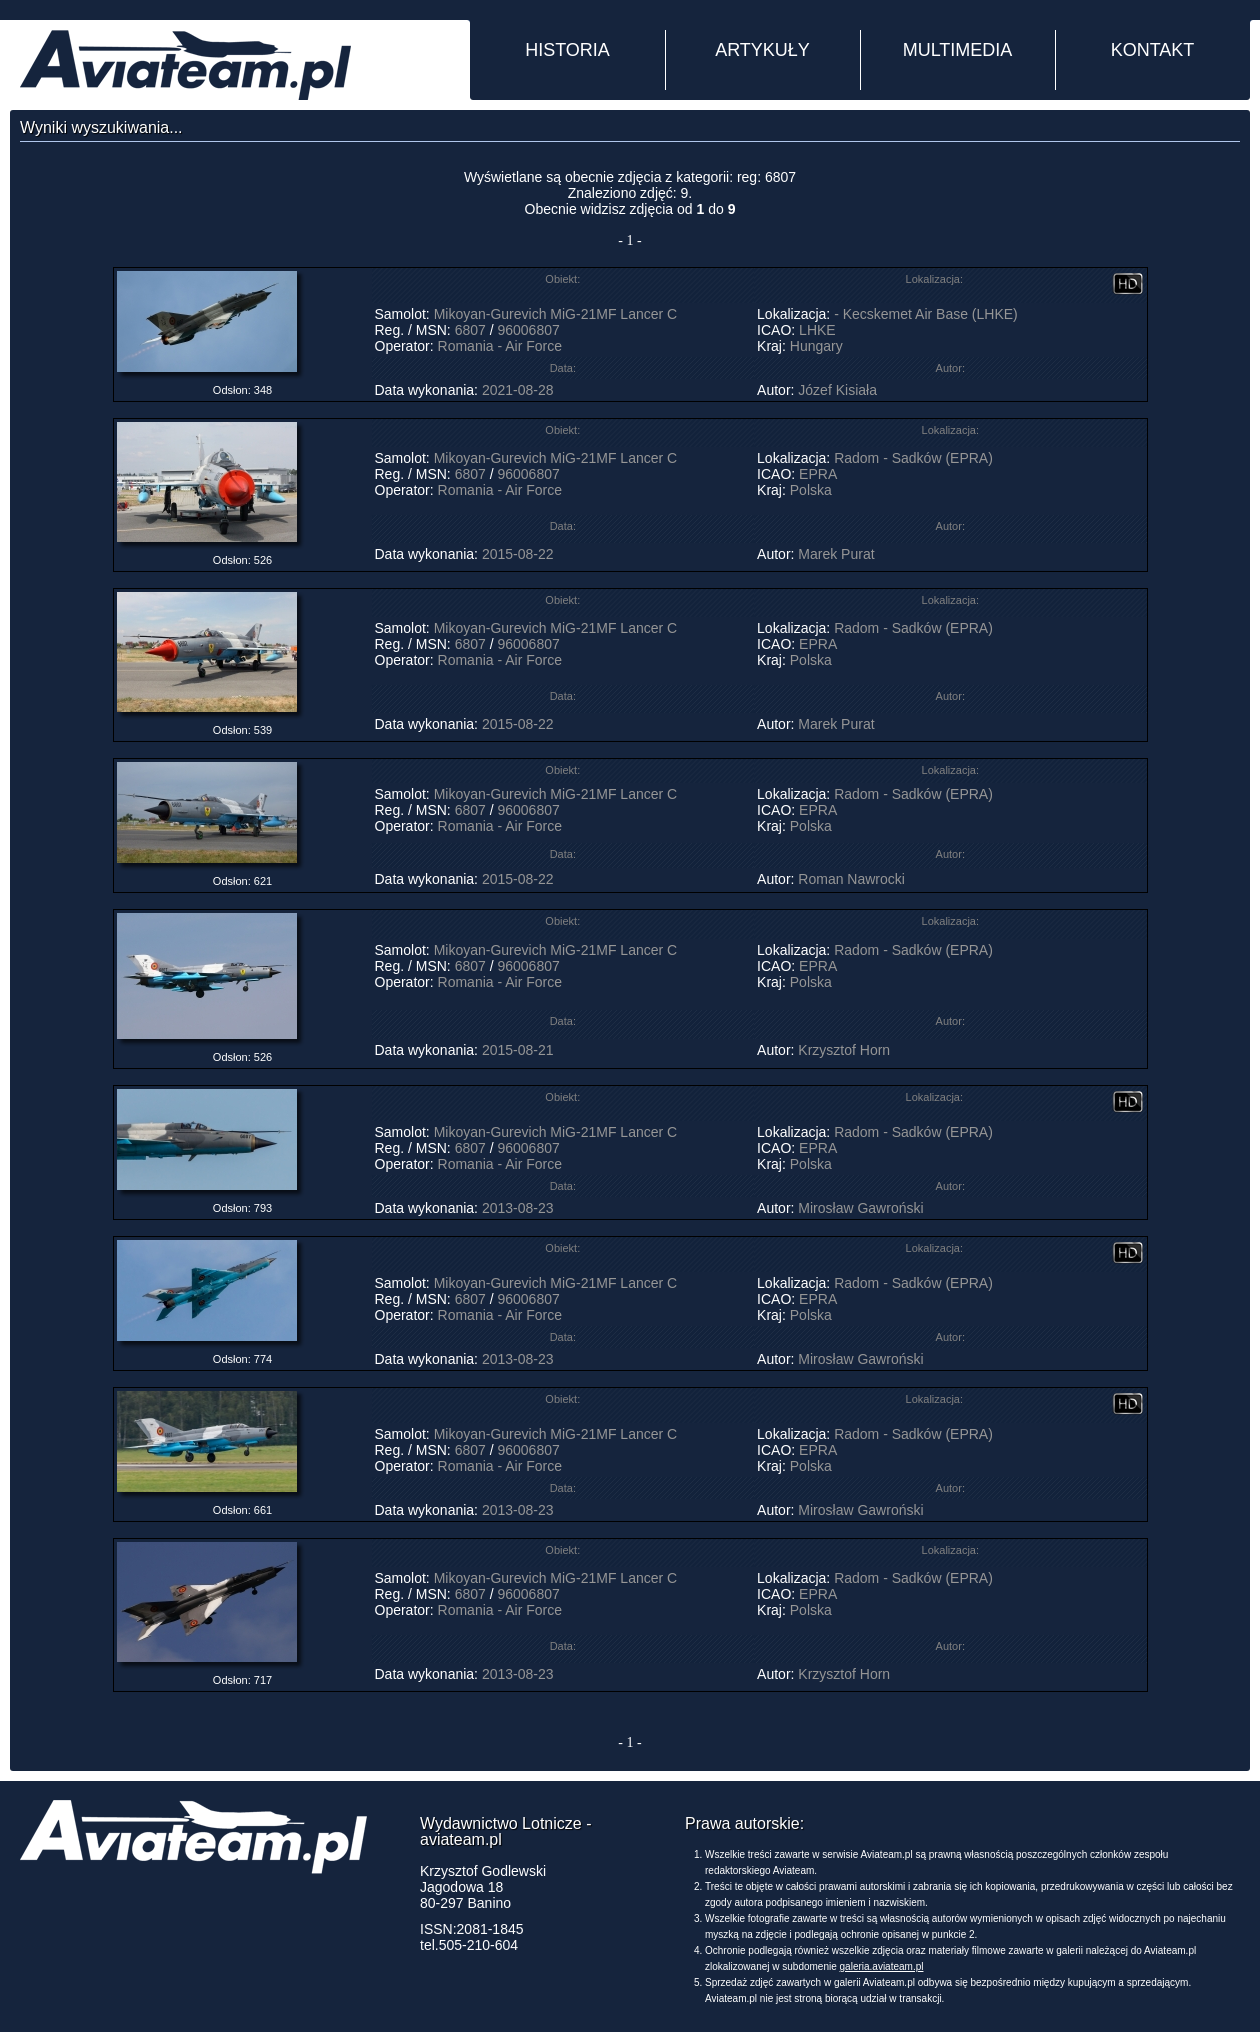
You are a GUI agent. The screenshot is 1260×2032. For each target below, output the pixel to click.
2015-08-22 (518, 554)
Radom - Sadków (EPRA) (913, 458)
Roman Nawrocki (851, 879)
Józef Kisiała (837, 390)
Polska (811, 490)
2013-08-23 (518, 1208)
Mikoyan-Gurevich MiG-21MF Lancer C (556, 314)
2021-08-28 (518, 390)
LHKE (817, 330)
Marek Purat (836, 554)
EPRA (817, 474)
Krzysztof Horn (844, 1050)
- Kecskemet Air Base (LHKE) (926, 314)
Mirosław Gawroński (860, 1208)
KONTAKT (1153, 50)
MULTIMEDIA (958, 50)
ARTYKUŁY (762, 50)
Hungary (816, 346)
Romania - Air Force (500, 346)
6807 (470, 330)
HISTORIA (567, 50)
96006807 (528, 330)
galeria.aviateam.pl (882, 1966)
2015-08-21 (518, 1050)
